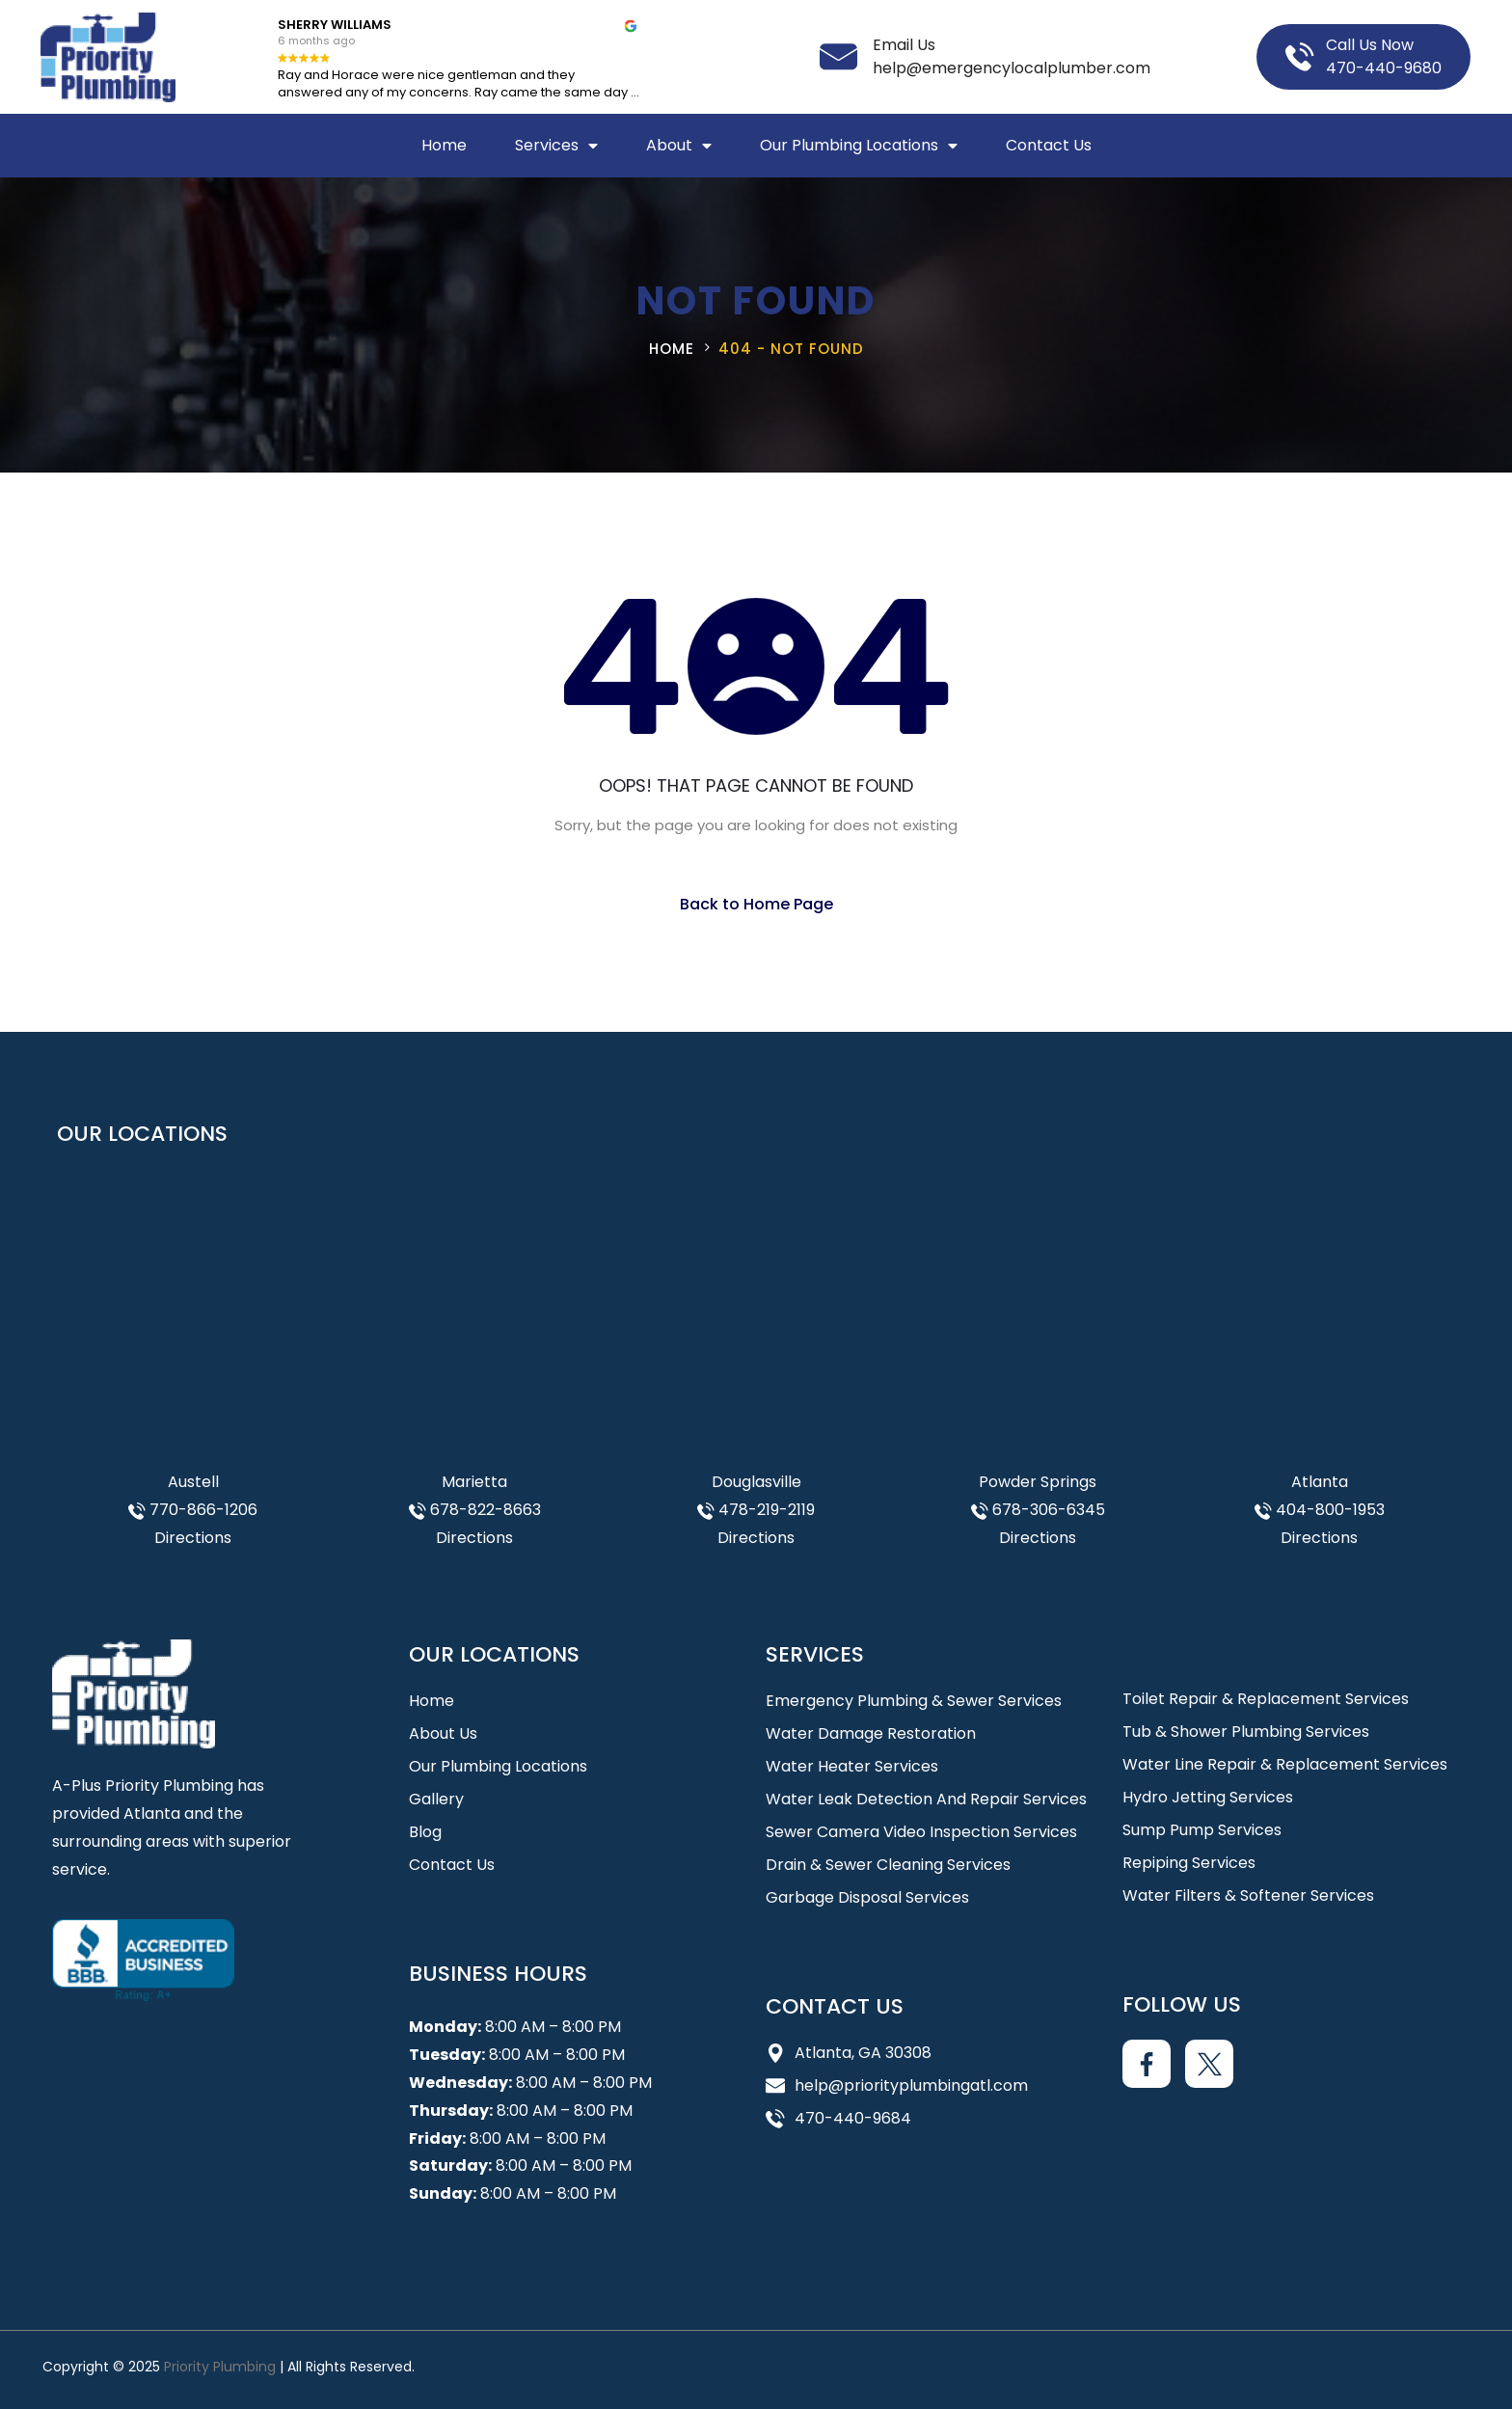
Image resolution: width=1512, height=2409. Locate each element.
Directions (192, 1538)
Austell (193, 1482)
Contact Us (1049, 145)
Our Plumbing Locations (859, 145)
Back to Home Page (756, 904)
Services (556, 145)
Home (444, 145)
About (679, 145)
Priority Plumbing (220, 2366)
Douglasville (756, 1482)
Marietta (474, 1482)
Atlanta (1319, 1482)
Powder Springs (1037, 1482)
